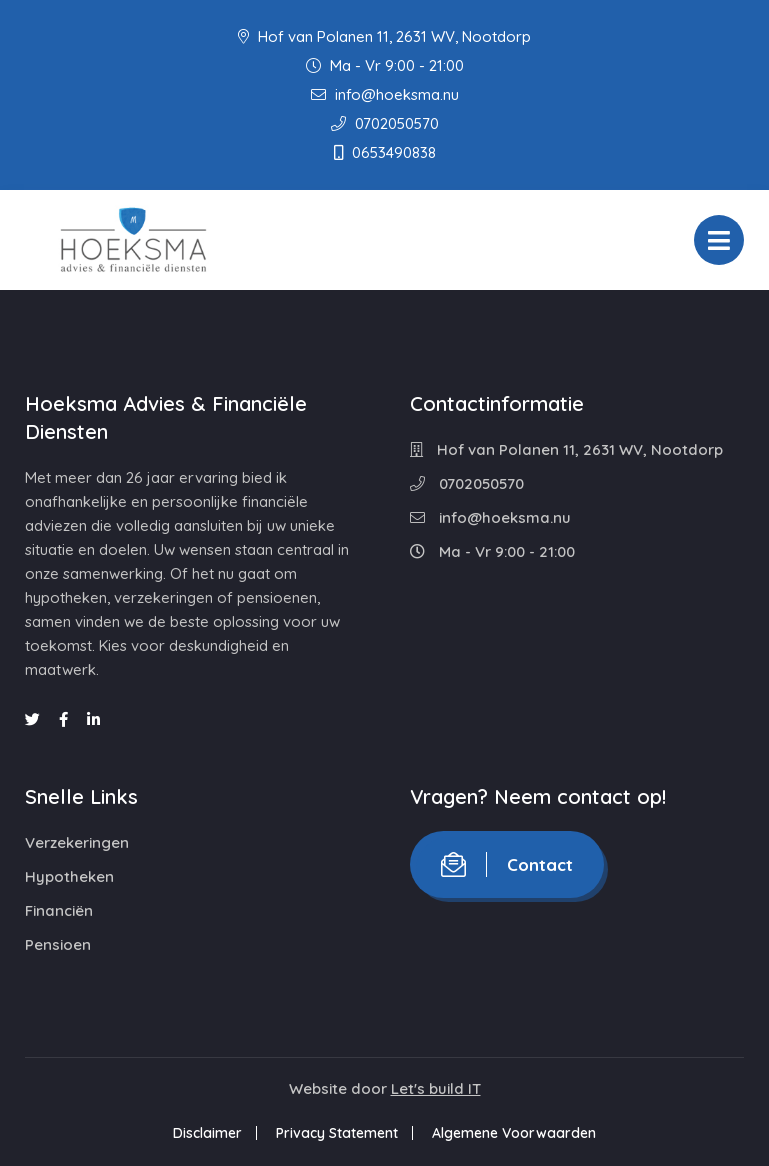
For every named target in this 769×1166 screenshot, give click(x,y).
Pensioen (58, 944)
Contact (507, 864)
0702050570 (385, 123)
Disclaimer (207, 1133)
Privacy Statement (337, 1133)
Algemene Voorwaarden (514, 1133)
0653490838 (385, 152)
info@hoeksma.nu (385, 94)
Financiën (59, 910)
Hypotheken (69, 876)
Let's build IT (436, 1088)
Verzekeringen (77, 842)
